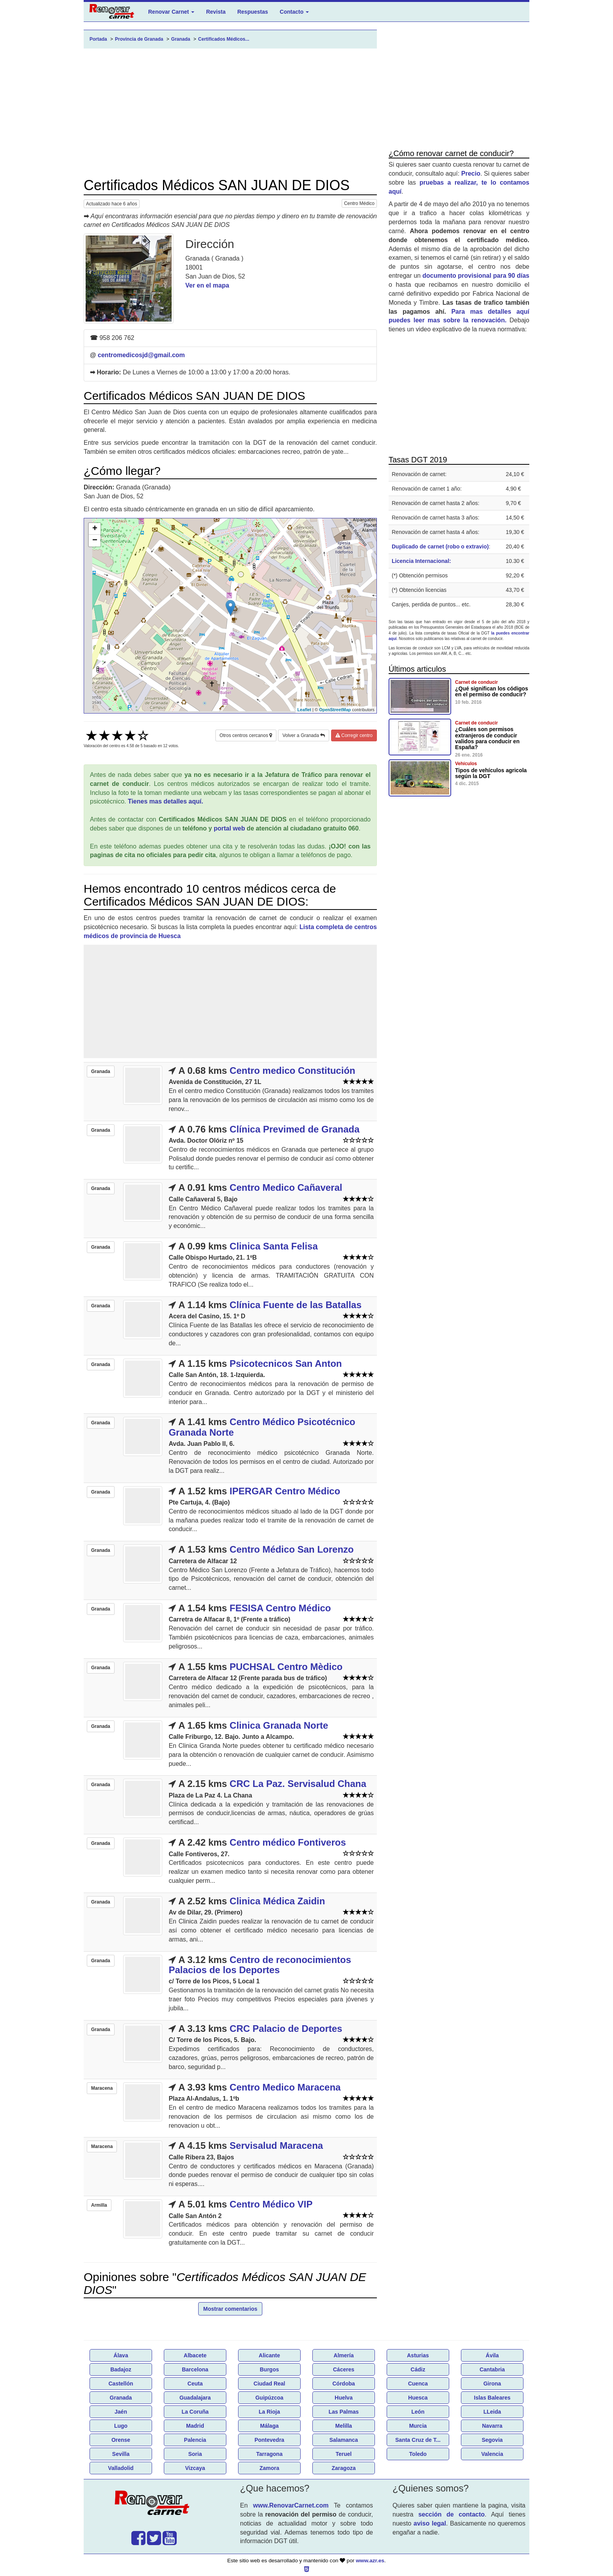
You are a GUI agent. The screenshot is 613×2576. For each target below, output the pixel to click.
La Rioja (269, 2412)
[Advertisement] (230, 113)
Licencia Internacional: (421, 561)
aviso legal (430, 2523)
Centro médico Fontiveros (287, 1842)
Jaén (121, 2412)
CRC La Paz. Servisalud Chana (297, 1783)
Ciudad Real (269, 2383)
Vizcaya (195, 2468)
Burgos (269, 2369)
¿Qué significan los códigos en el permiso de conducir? (491, 691)
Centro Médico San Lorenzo (291, 1549)
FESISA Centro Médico (280, 1608)
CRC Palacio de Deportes (285, 2028)
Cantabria (492, 2369)
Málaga (269, 2426)
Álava (120, 2355)
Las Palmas (343, 2412)
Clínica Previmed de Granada (294, 1129)
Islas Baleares (492, 2397)
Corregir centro (354, 735)
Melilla (343, 2426)
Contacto (294, 12)
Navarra (492, 2426)
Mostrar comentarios (230, 2309)
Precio (470, 173)
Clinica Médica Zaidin (277, 1901)
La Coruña (194, 2412)
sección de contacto (451, 2514)
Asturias (418, 2355)
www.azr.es (370, 2560)
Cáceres (344, 2369)
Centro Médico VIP (270, 2204)
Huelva (344, 2397)
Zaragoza (343, 2468)
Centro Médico (359, 203)
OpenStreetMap (335, 709)
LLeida (492, 2412)
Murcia (418, 2426)
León (417, 2412)
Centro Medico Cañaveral (285, 1187)
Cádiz (417, 2369)
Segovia (492, 2440)
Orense (120, 2440)
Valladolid (120, 2468)
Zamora (270, 2468)
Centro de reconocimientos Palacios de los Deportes (259, 1964)
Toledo (418, 2454)
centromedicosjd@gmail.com (141, 355)
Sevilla (120, 2454)
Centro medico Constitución (292, 1070)
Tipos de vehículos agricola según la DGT (491, 773)
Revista (216, 12)
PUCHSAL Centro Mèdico (285, 1666)
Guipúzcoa (269, 2397)
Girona (492, 2383)
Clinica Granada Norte (278, 1725)
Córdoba (343, 2383)
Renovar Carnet (171, 12)
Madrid (195, 2426)
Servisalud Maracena (276, 2145)
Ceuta (195, 2383)
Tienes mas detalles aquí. (165, 801)
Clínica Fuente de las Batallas (295, 1305)
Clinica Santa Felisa (273, 1246)
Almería (343, 2355)
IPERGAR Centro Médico (284, 1491)
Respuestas (252, 12)
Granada (121, 2397)
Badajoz (120, 2369)
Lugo (120, 2426)
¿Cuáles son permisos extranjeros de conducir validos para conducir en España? (487, 738)
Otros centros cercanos (246, 735)
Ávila (492, 2355)
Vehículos (466, 763)
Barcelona (195, 2369)
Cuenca (418, 2383)
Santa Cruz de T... (418, 2440)
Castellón (120, 2383)
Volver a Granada (303, 735)
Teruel (344, 2454)
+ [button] (94, 529)
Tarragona (269, 2454)
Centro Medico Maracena (285, 2087)
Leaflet (304, 709)
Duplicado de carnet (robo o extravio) (440, 546)
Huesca (418, 2397)
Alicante (269, 2355)
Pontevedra (269, 2440)
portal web (229, 828)
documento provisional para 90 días (476, 275)
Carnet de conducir (476, 682)
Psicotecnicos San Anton (285, 1363)
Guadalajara (195, 2397)
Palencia (195, 2440)
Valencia (492, 2454)
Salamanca (343, 2440)
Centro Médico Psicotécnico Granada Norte (261, 1427)
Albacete (195, 2355)
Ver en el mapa (207, 285)
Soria (195, 2454)
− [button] (94, 540)
